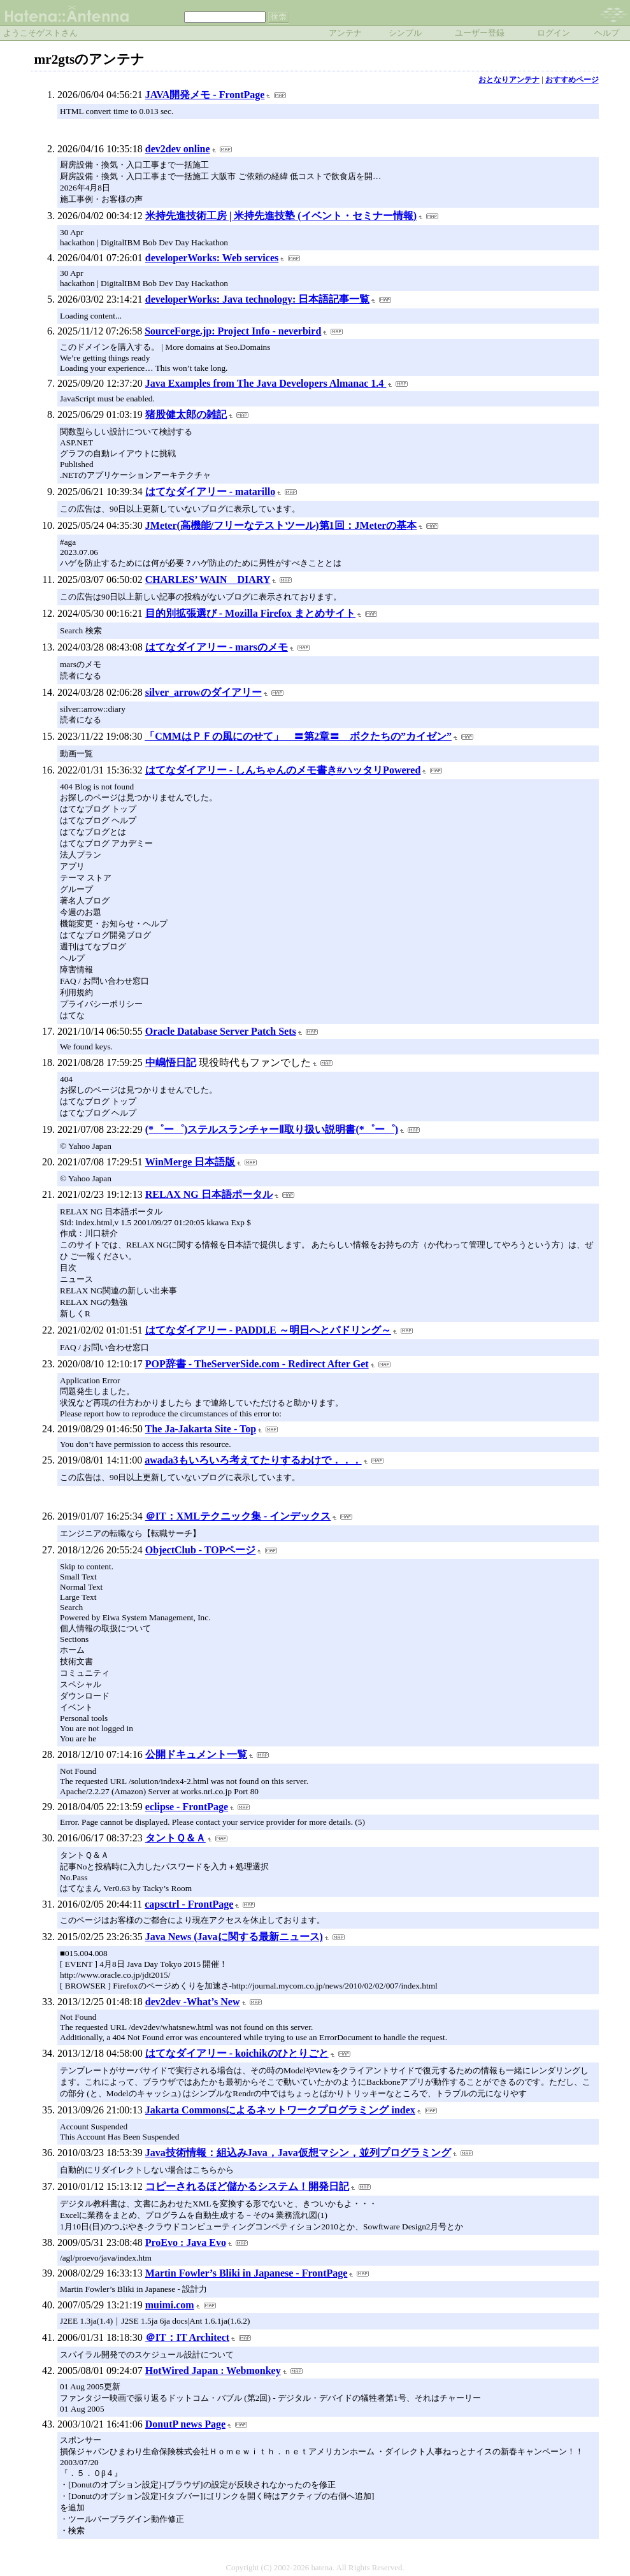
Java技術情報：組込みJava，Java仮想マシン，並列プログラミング (298, 2152)
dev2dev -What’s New (192, 2001)
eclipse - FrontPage (186, 1806)
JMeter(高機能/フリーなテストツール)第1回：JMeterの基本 (281, 525)
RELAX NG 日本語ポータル (209, 1194)
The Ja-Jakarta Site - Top (200, 1428)
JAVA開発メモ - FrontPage (205, 94)
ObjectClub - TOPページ (200, 1549)
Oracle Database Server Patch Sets (220, 1031)
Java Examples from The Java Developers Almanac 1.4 (266, 383)
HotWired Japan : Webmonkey (213, 2370)
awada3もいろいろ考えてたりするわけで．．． (253, 1460)
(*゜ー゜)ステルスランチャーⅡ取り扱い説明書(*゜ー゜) (271, 1129)
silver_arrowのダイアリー (203, 692)
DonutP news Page (185, 2424)
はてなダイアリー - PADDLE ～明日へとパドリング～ (268, 1330)
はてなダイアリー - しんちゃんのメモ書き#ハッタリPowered (283, 770)
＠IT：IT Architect (187, 2337)
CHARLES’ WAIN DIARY (208, 579)
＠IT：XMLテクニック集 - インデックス (238, 1516)
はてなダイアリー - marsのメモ (216, 647)
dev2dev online (177, 148)
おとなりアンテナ (509, 79)
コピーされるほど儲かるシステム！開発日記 (247, 2186)
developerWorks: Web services (211, 257)
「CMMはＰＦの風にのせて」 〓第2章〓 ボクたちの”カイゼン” (298, 736)
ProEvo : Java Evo (185, 2242)
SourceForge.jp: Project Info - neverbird (233, 331)
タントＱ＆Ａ (175, 1837)
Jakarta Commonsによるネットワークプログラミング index (280, 2110)
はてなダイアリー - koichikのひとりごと (237, 2053)
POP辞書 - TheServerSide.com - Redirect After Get (257, 1363)
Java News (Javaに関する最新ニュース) (234, 1936)
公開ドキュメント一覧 (196, 1754)
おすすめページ (572, 79)
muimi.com (169, 2304)
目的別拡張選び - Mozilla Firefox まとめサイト (250, 613)
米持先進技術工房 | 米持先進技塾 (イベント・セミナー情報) (281, 215)
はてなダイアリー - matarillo (210, 491)
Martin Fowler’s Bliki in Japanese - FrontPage (246, 2273)
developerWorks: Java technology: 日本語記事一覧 (257, 299)
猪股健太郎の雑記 (186, 414)
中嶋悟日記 (170, 1062)
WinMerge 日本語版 (190, 1161)
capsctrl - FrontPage (189, 1904)
